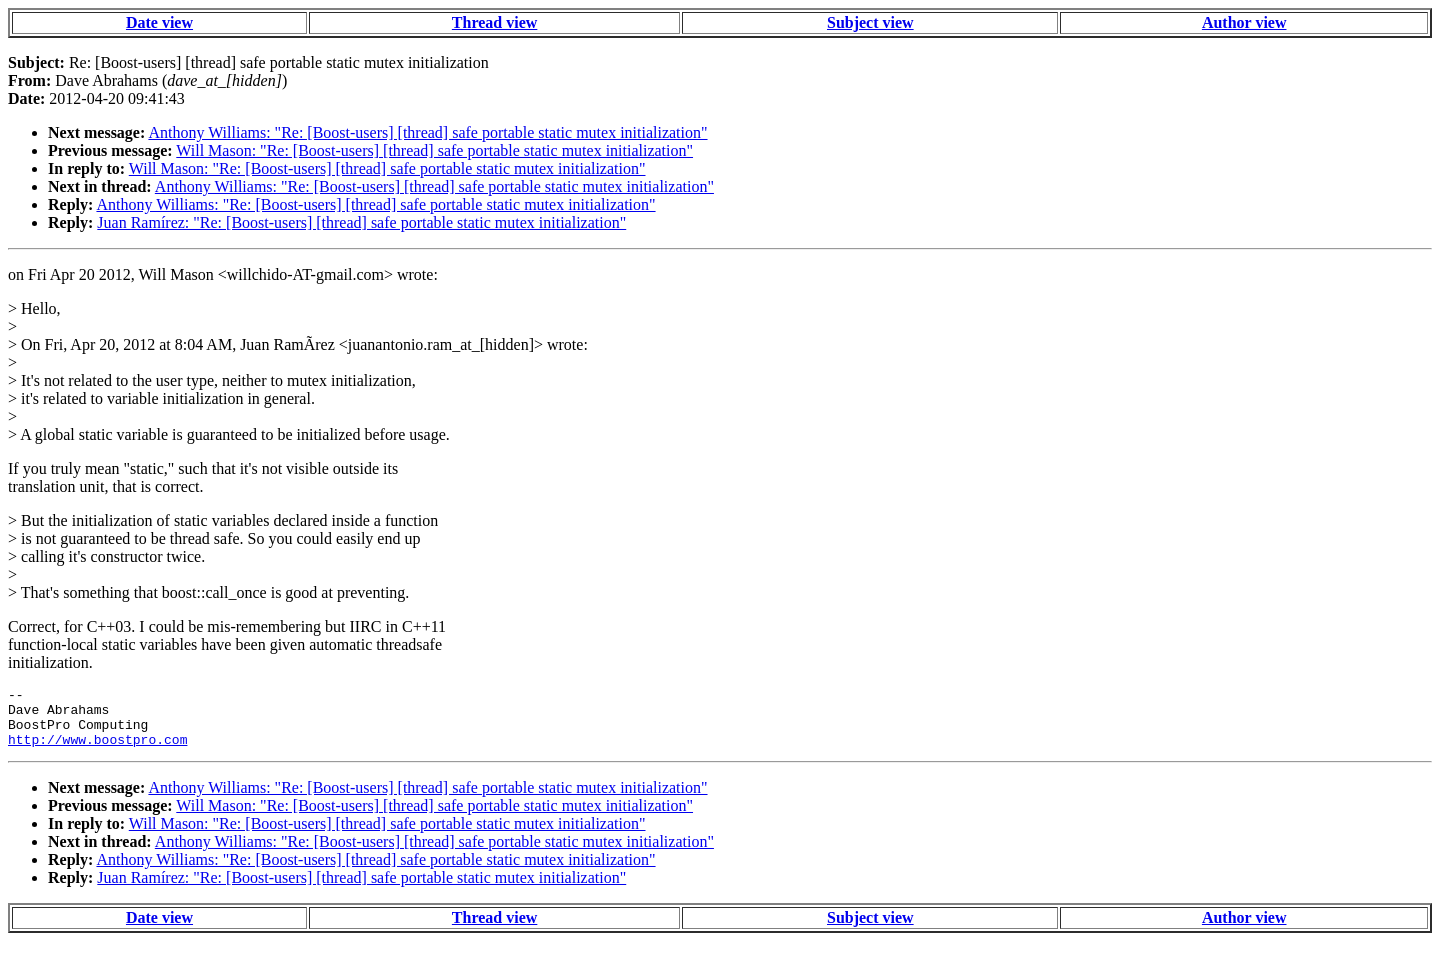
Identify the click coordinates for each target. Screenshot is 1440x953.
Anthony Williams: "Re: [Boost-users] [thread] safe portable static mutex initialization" (427, 132)
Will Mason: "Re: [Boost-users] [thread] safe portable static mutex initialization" (434, 150)
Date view (159, 22)
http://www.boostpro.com (97, 751)
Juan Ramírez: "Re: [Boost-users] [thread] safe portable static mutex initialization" (361, 222)
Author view (1244, 22)
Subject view (870, 22)
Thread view (494, 22)
